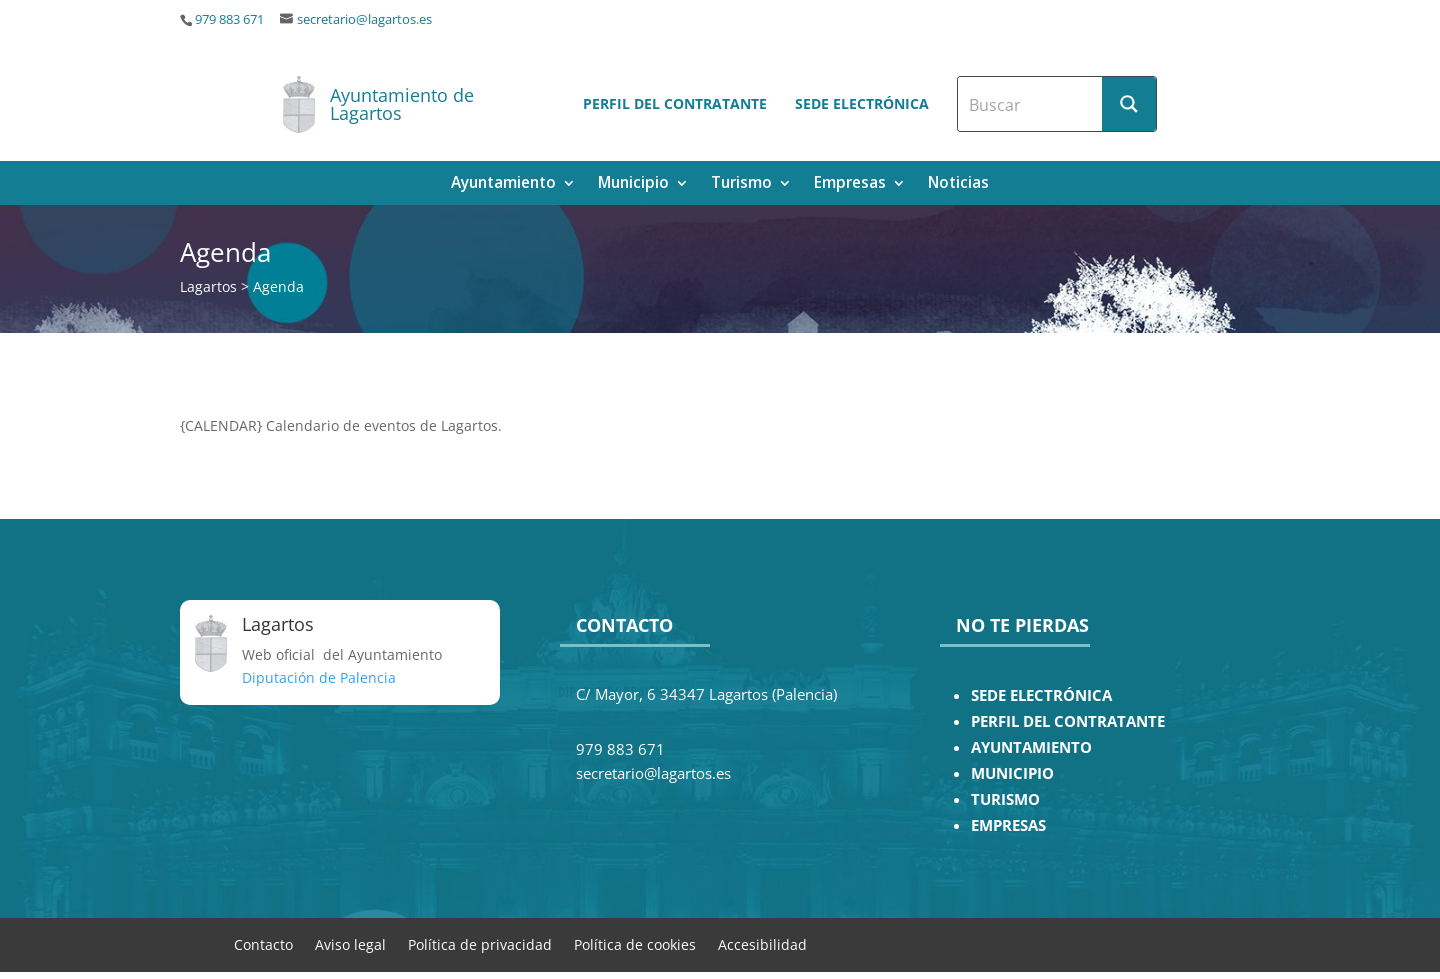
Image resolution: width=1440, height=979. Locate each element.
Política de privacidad (480, 943)
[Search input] (1031, 104)
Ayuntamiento (503, 184)
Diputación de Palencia (319, 677)
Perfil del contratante (675, 103)
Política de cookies (635, 943)
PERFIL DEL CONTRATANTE (1068, 721)
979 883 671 (229, 19)
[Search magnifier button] (1129, 104)
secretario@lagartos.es (364, 19)
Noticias (958, 184)
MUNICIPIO (1012, 773)
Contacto (263, 943)
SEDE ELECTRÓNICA (1041, 695)
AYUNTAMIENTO (1031, 747)
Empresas (850, 184)
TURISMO (1005, 799)
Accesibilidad (762, 943)
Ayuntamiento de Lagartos (402, 104)
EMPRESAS (1008, 825)
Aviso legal (350, 943)
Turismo (741, 184)
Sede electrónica (862, 103)
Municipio (633, 184)
